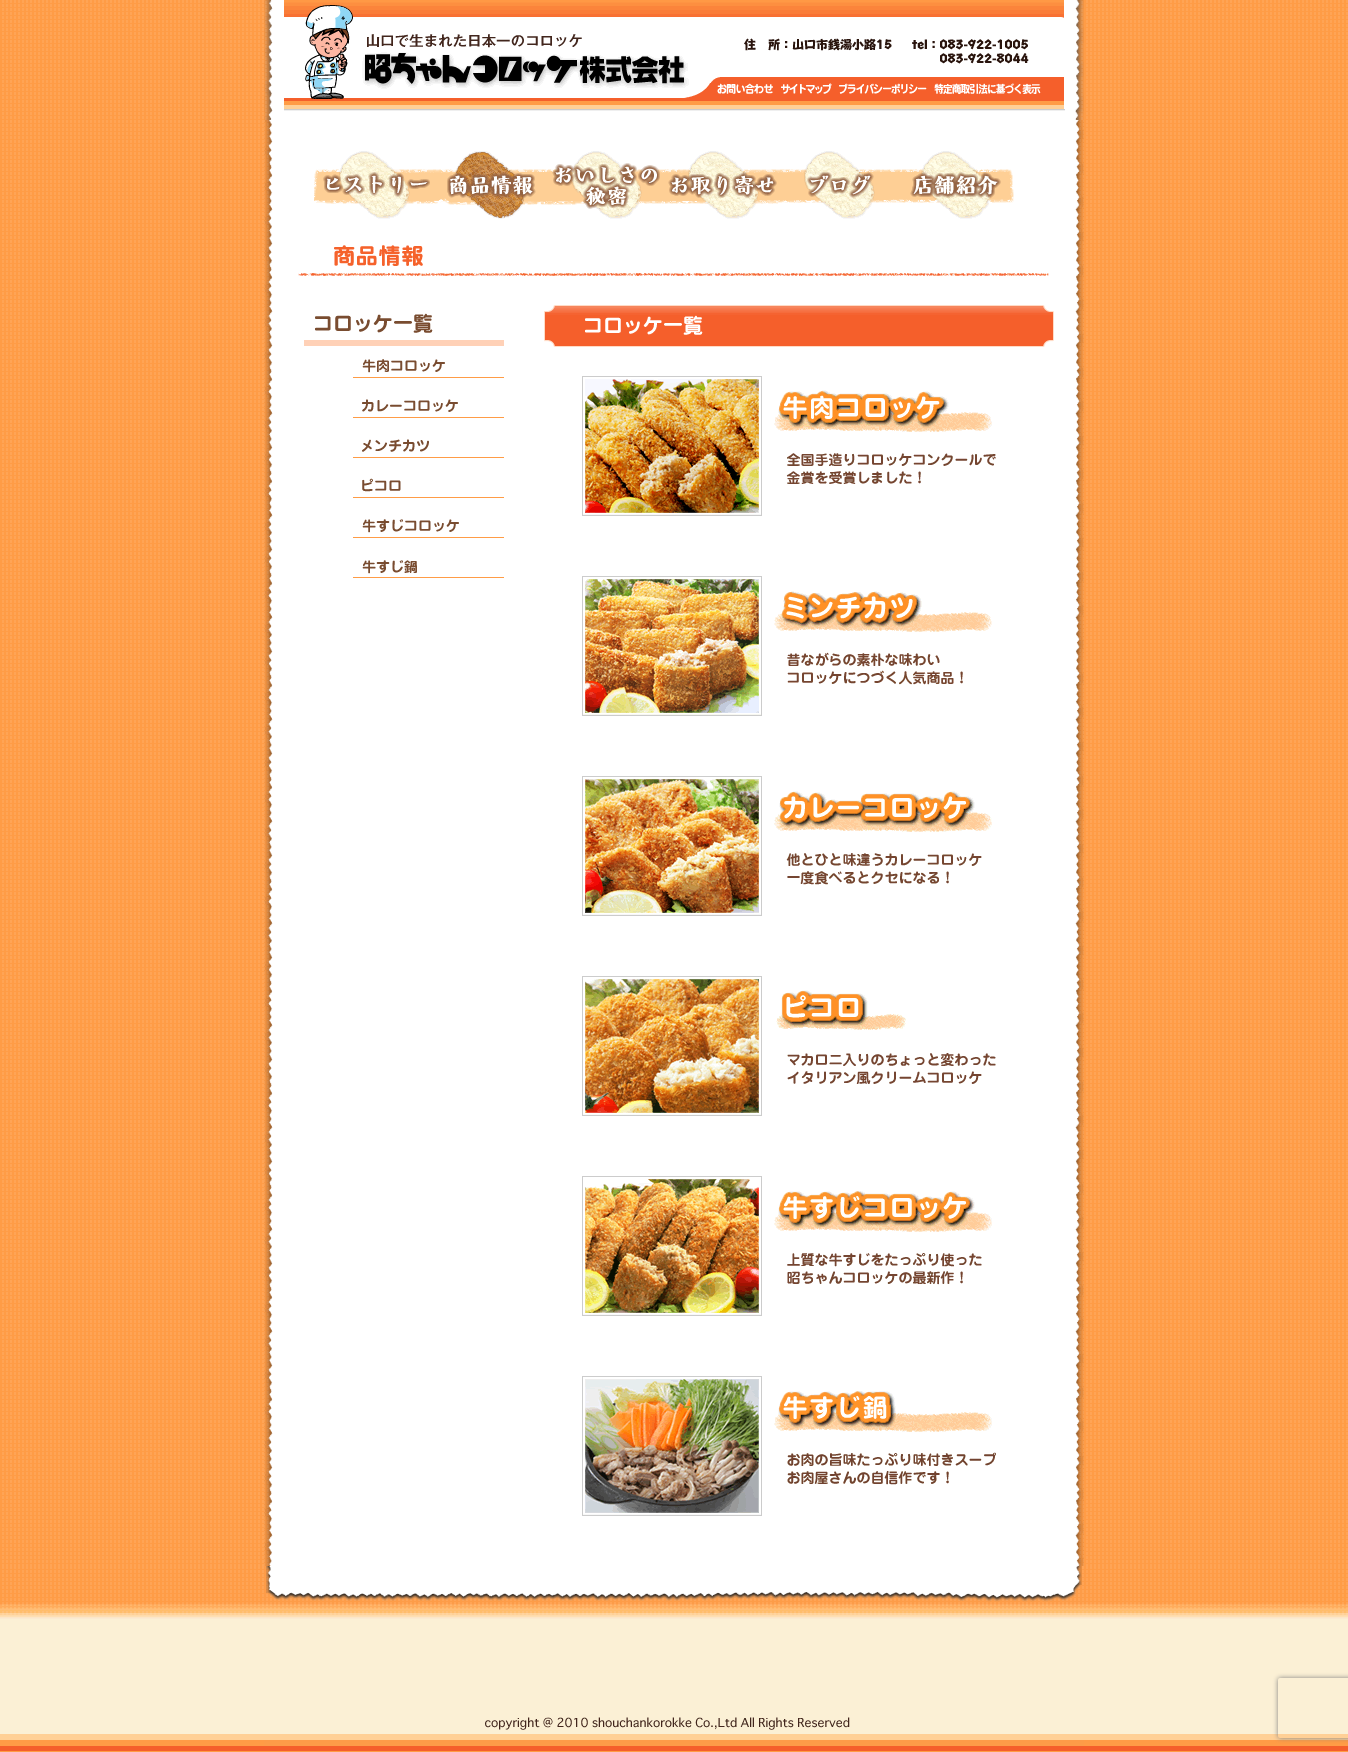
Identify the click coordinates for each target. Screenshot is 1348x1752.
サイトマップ (807, 89)
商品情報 (490, 186)
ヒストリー (374, 186)
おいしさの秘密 (606, 186)
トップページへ (524, 60)
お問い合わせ (745, 89)
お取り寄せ (722, 186)
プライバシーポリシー (884, 89)
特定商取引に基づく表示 (988, 89)
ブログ (838, 186)
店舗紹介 (954, 186)
